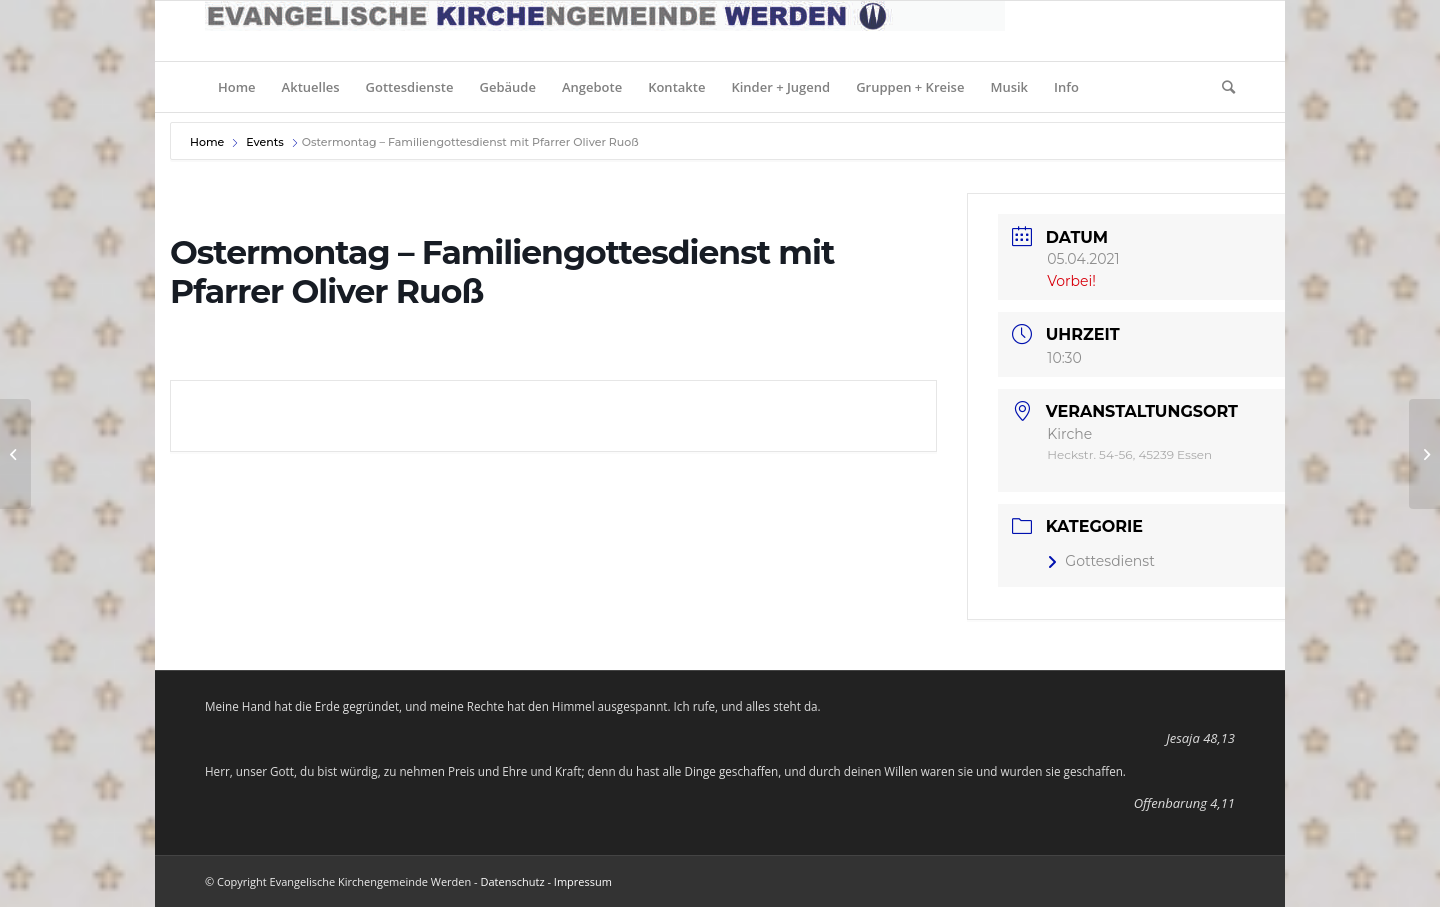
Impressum (583, 881)
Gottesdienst (1101, 561)
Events (265, 142)
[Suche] (1222, 87)
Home (208, 142)
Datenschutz (513, 881)
